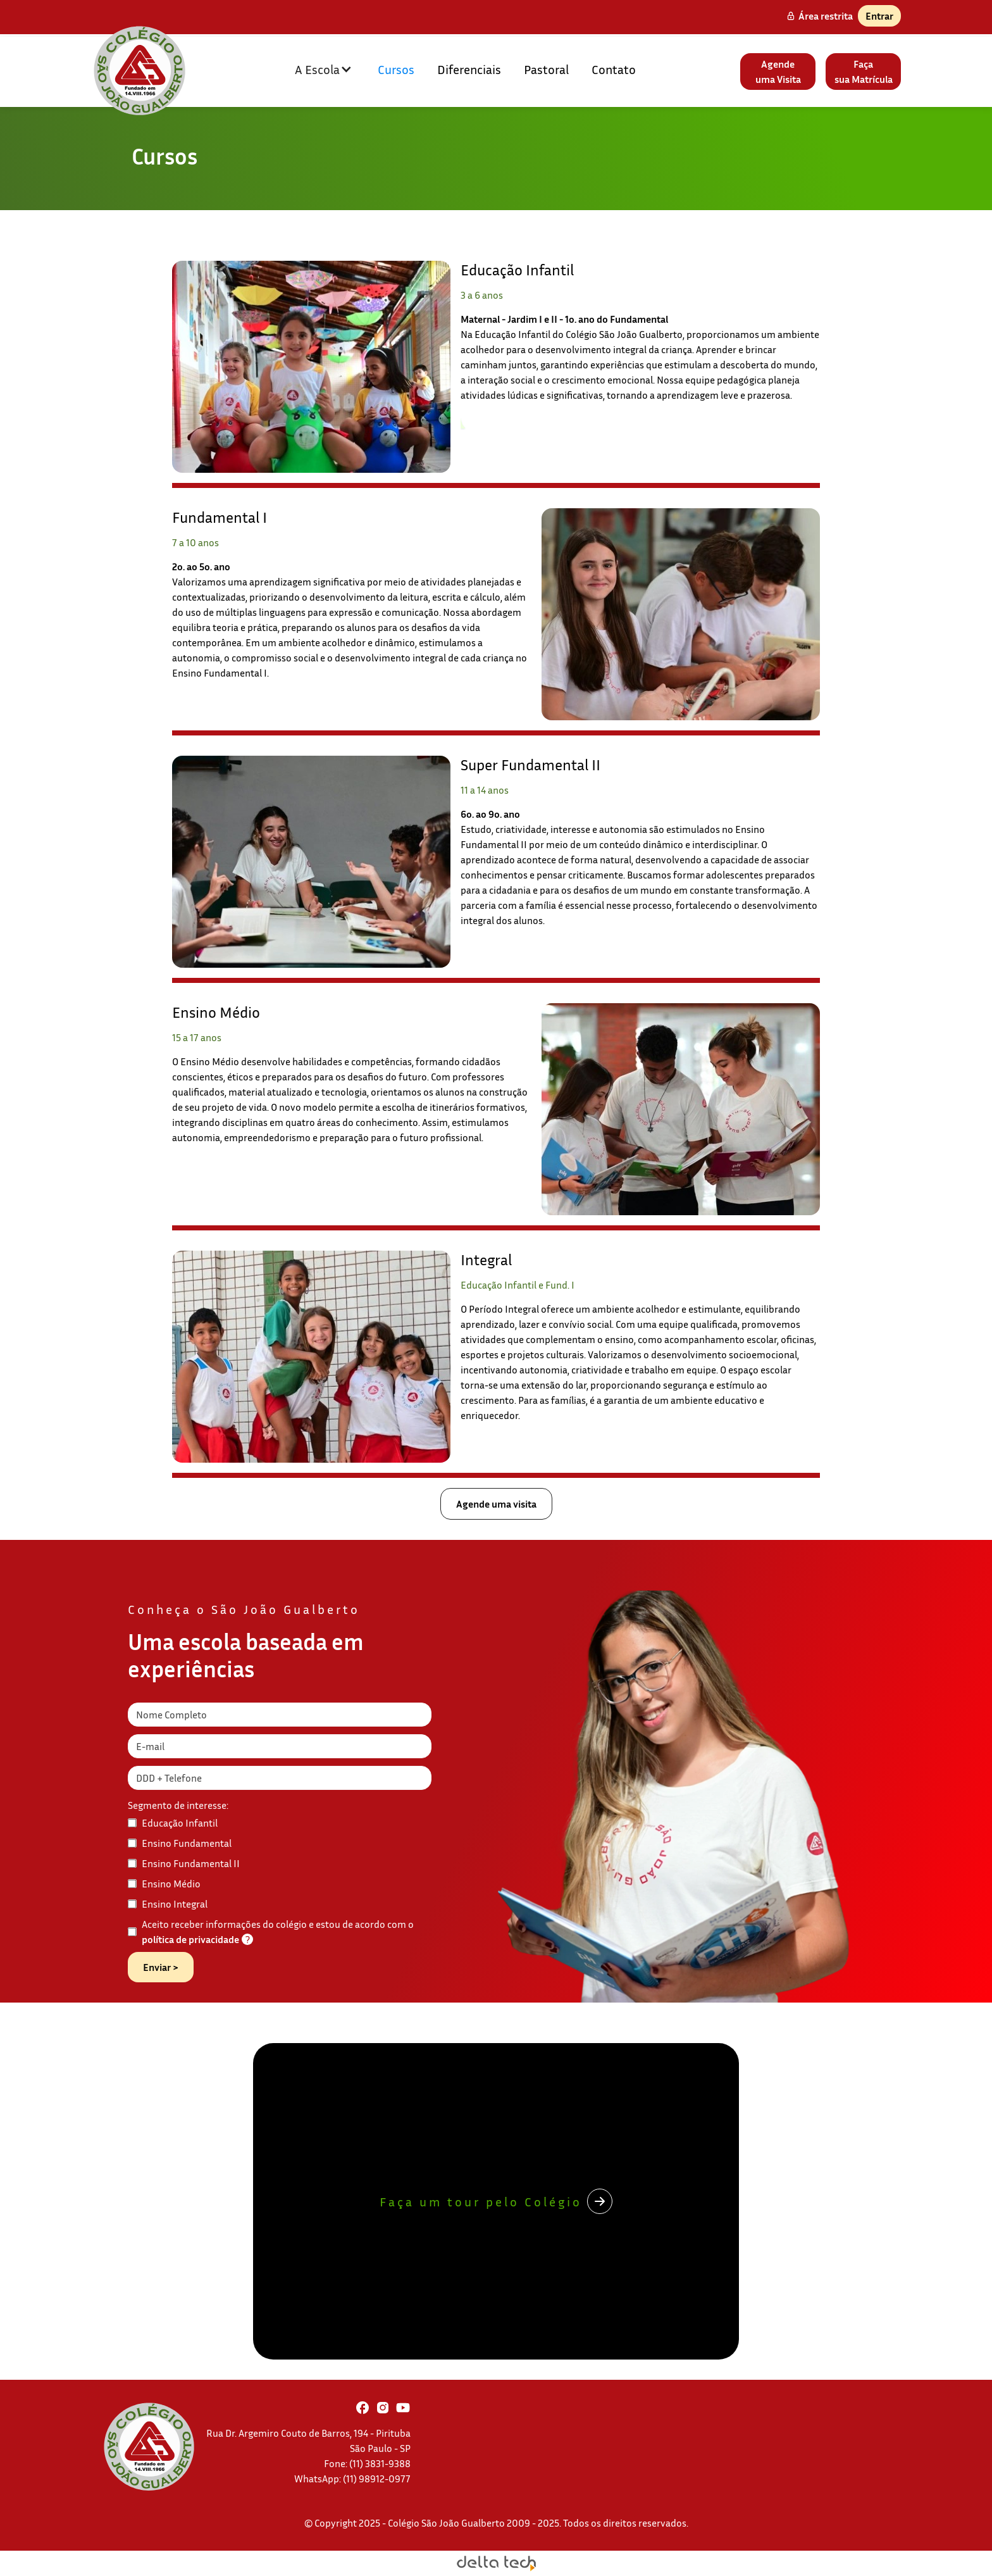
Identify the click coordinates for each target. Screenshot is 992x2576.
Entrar (879, 15)
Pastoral (546, 69)
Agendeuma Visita (778, 71)
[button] (323, 69)
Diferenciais (469, 69)
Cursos (396, 69)
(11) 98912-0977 (377, 2478)
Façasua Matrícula (863, 71)
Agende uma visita (496, 1503)
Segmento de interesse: (178, 1805)
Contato (614, 69)
